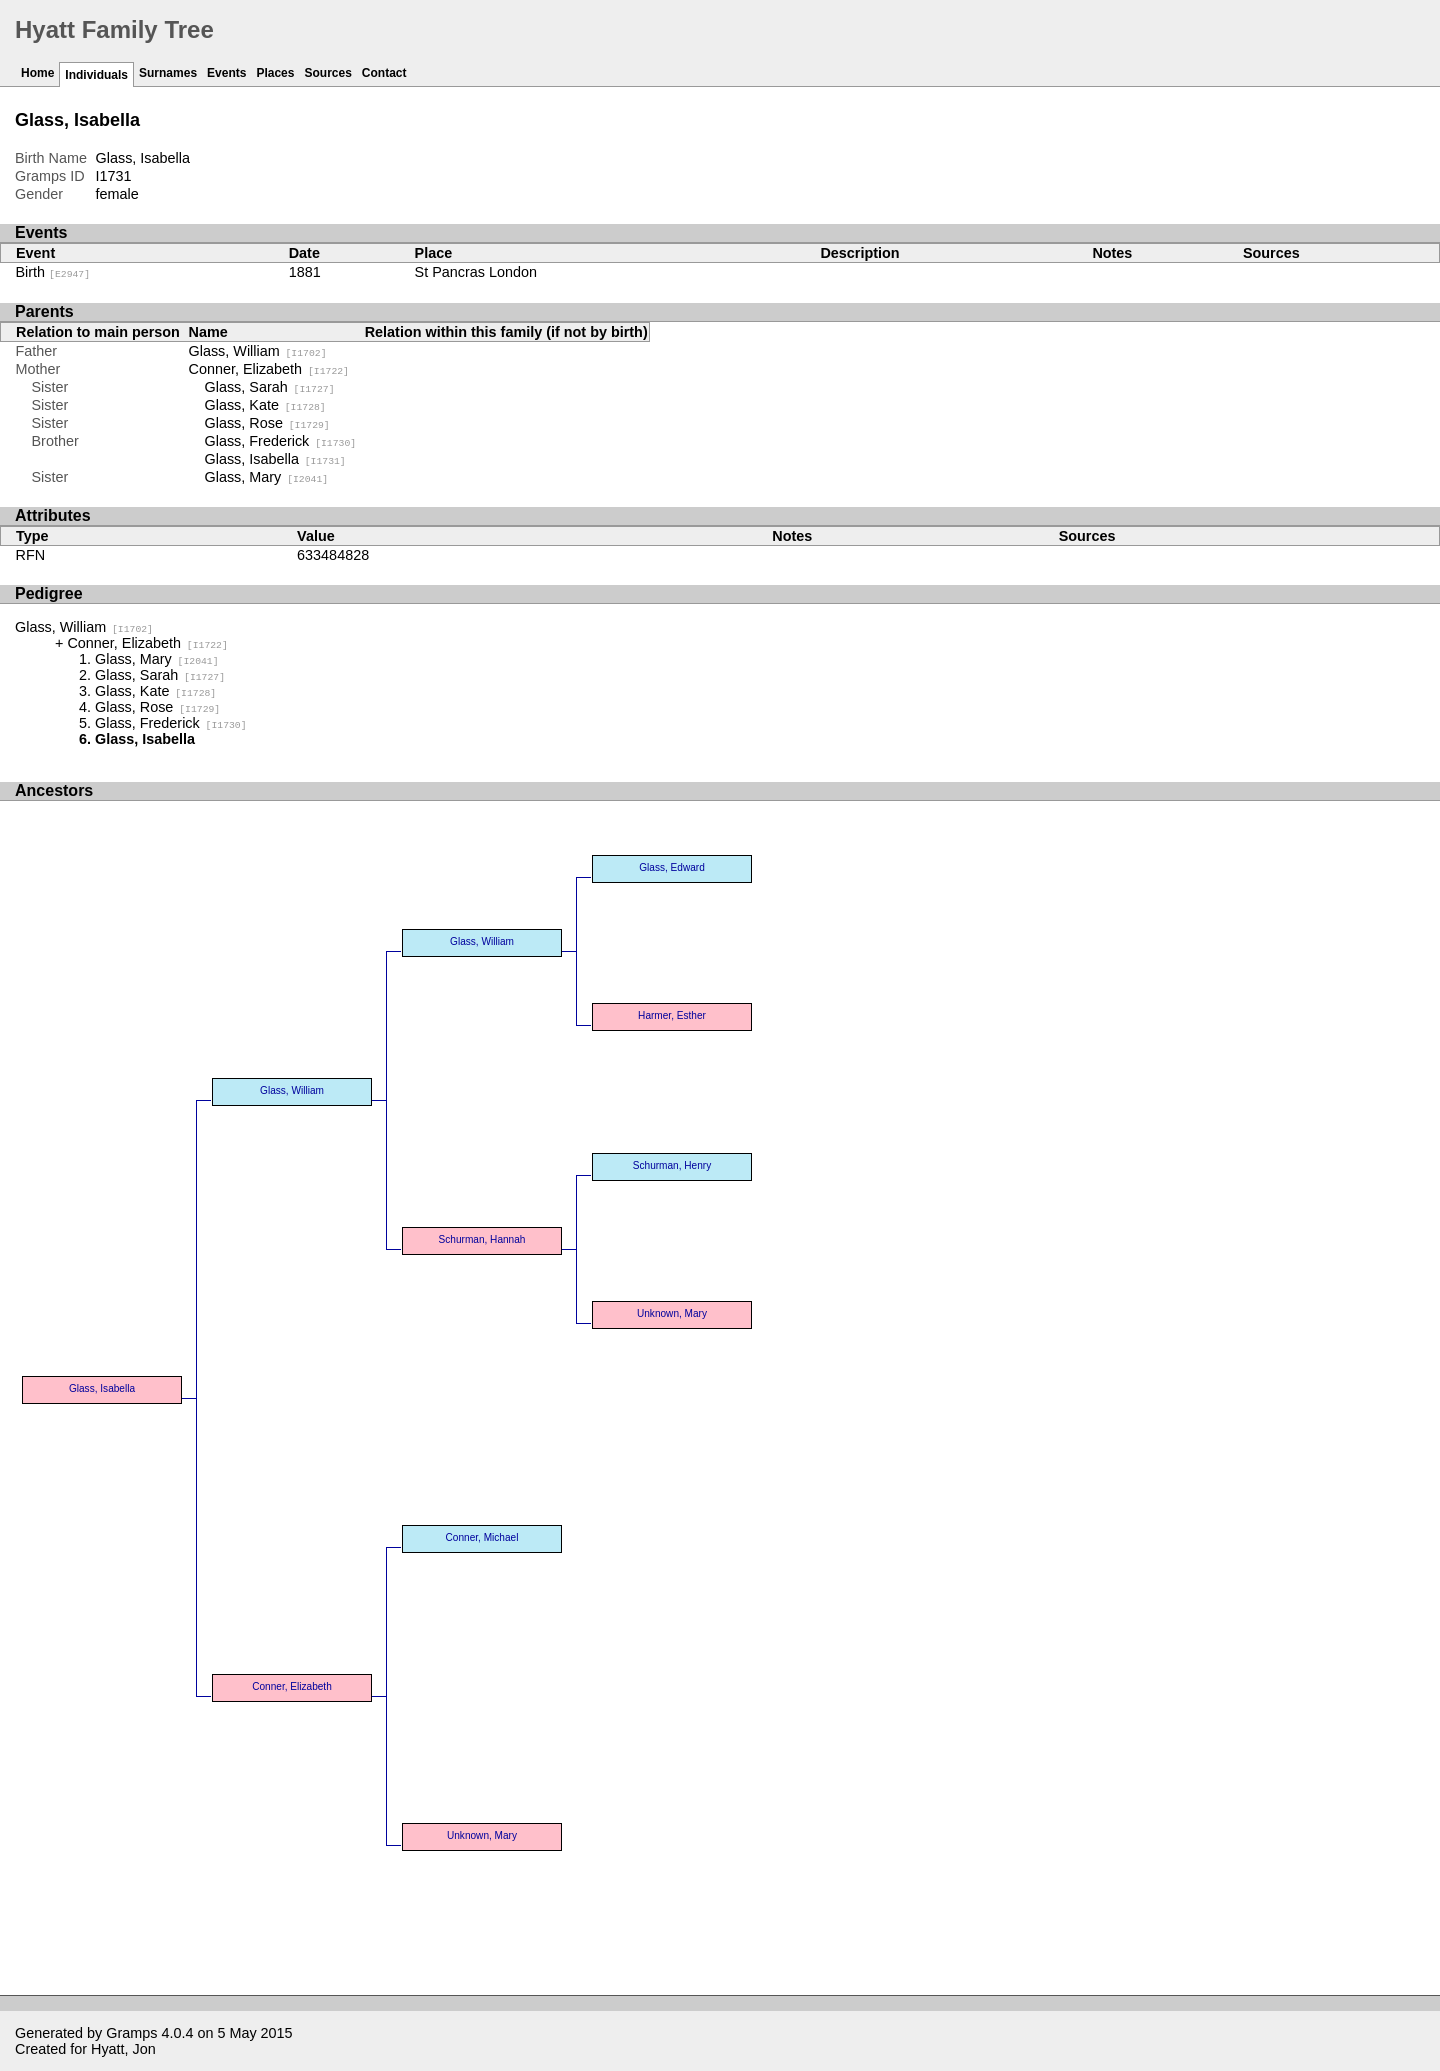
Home (37, 73)
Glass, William (258, 351)
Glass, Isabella (275, 459)
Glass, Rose (267, 423)
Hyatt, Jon (123, 2049)
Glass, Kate (265, 405)
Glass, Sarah (270, 387)
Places (275, 73)
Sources (327, 73)
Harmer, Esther (672, 1015)
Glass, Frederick (281, 441)
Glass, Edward (672, 867)
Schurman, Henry (672, 1165)
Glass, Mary (267, 477)
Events (226, 73)
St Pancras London (475, 272)
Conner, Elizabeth (269, 369)
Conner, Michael (482, 1537)
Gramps (131, 2033)
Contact (384, 73)
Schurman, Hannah (482, 1239)
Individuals (96, 75)
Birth (53, 272)
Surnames (168, 73)
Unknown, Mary (672, 1313)
